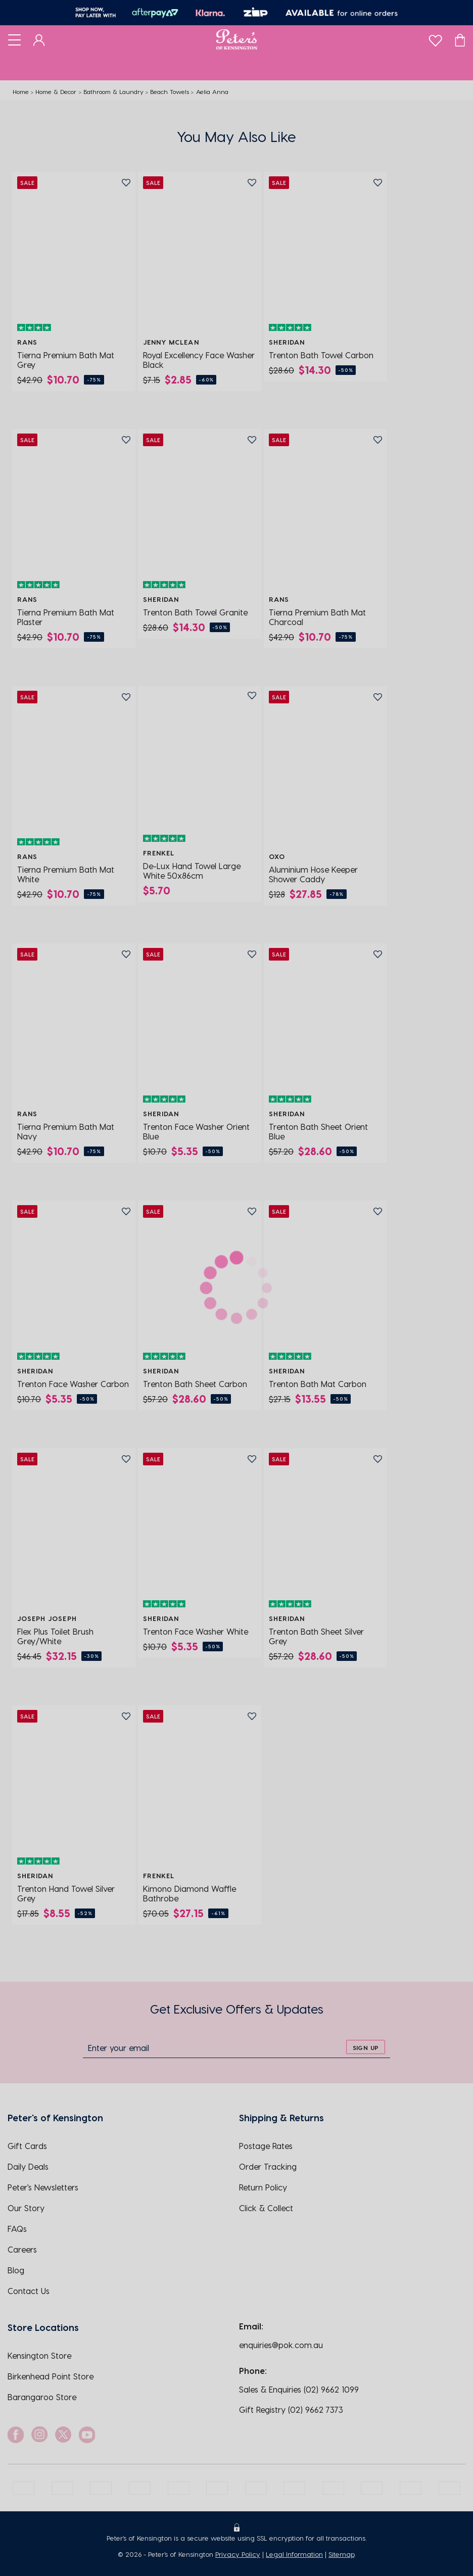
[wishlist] (435, 38)
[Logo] (236, 39)
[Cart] (460, 39)
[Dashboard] (39, 39)
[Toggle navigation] (14, 39)
